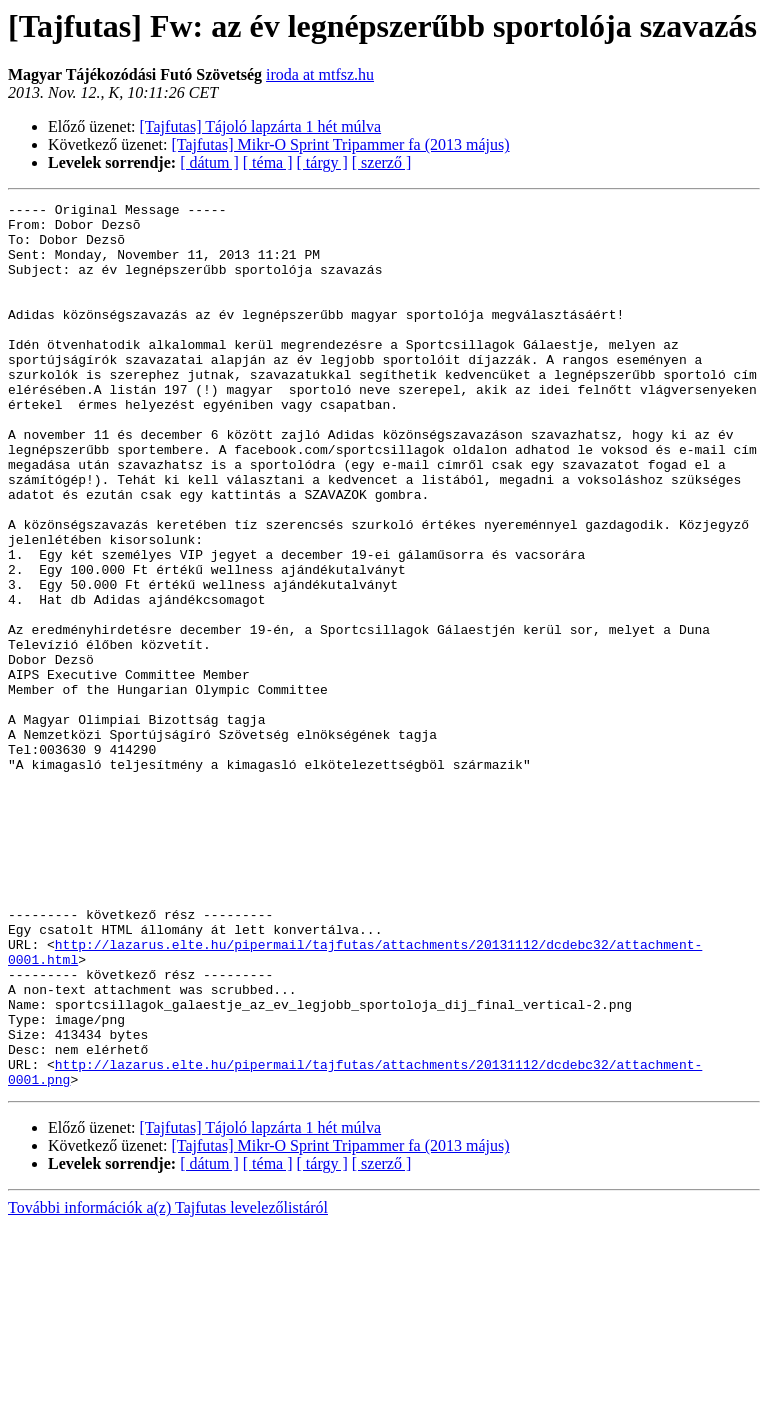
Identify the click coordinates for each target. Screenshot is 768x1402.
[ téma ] (268, 162)
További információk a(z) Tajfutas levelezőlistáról (168, 1384)
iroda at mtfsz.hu (320, 74)
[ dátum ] (209, 162)
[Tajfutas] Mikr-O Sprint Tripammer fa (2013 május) (341, 144)
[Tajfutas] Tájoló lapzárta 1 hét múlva (261, 126)
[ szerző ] (382, 162)
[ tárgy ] (322, 162)
